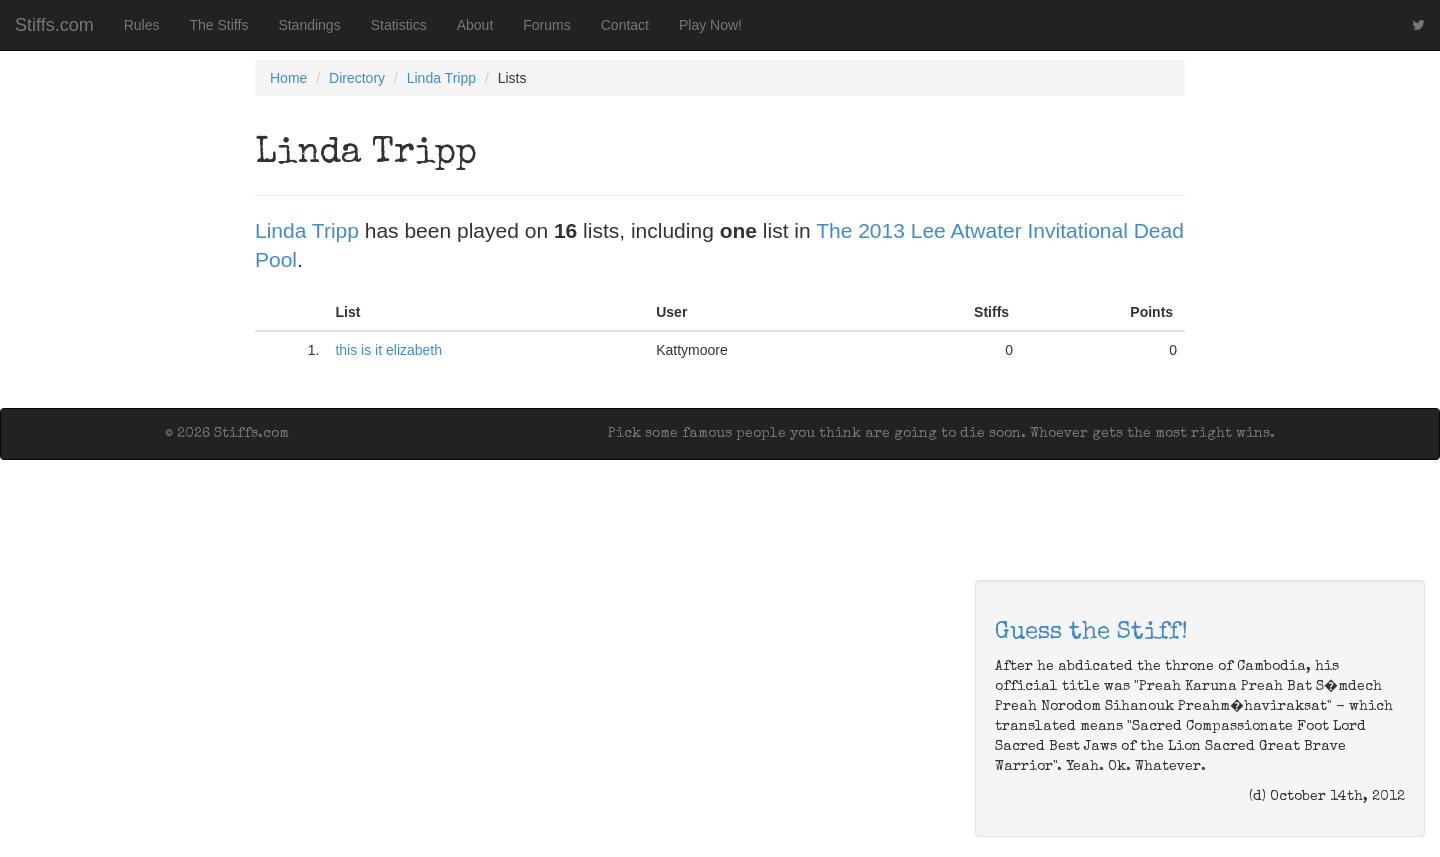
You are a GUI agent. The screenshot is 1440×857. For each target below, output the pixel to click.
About (475, 25)
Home (288, 78)
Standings (309, 25)
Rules (142, 25)
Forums (546, 25)
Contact (625, 25)
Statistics (399, 25)
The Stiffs (219, 25)
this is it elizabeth (388, 350)
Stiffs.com (54, 25)
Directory (357, 78)
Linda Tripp (441, 78)
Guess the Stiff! (1091, 633)
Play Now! (710, 25)
